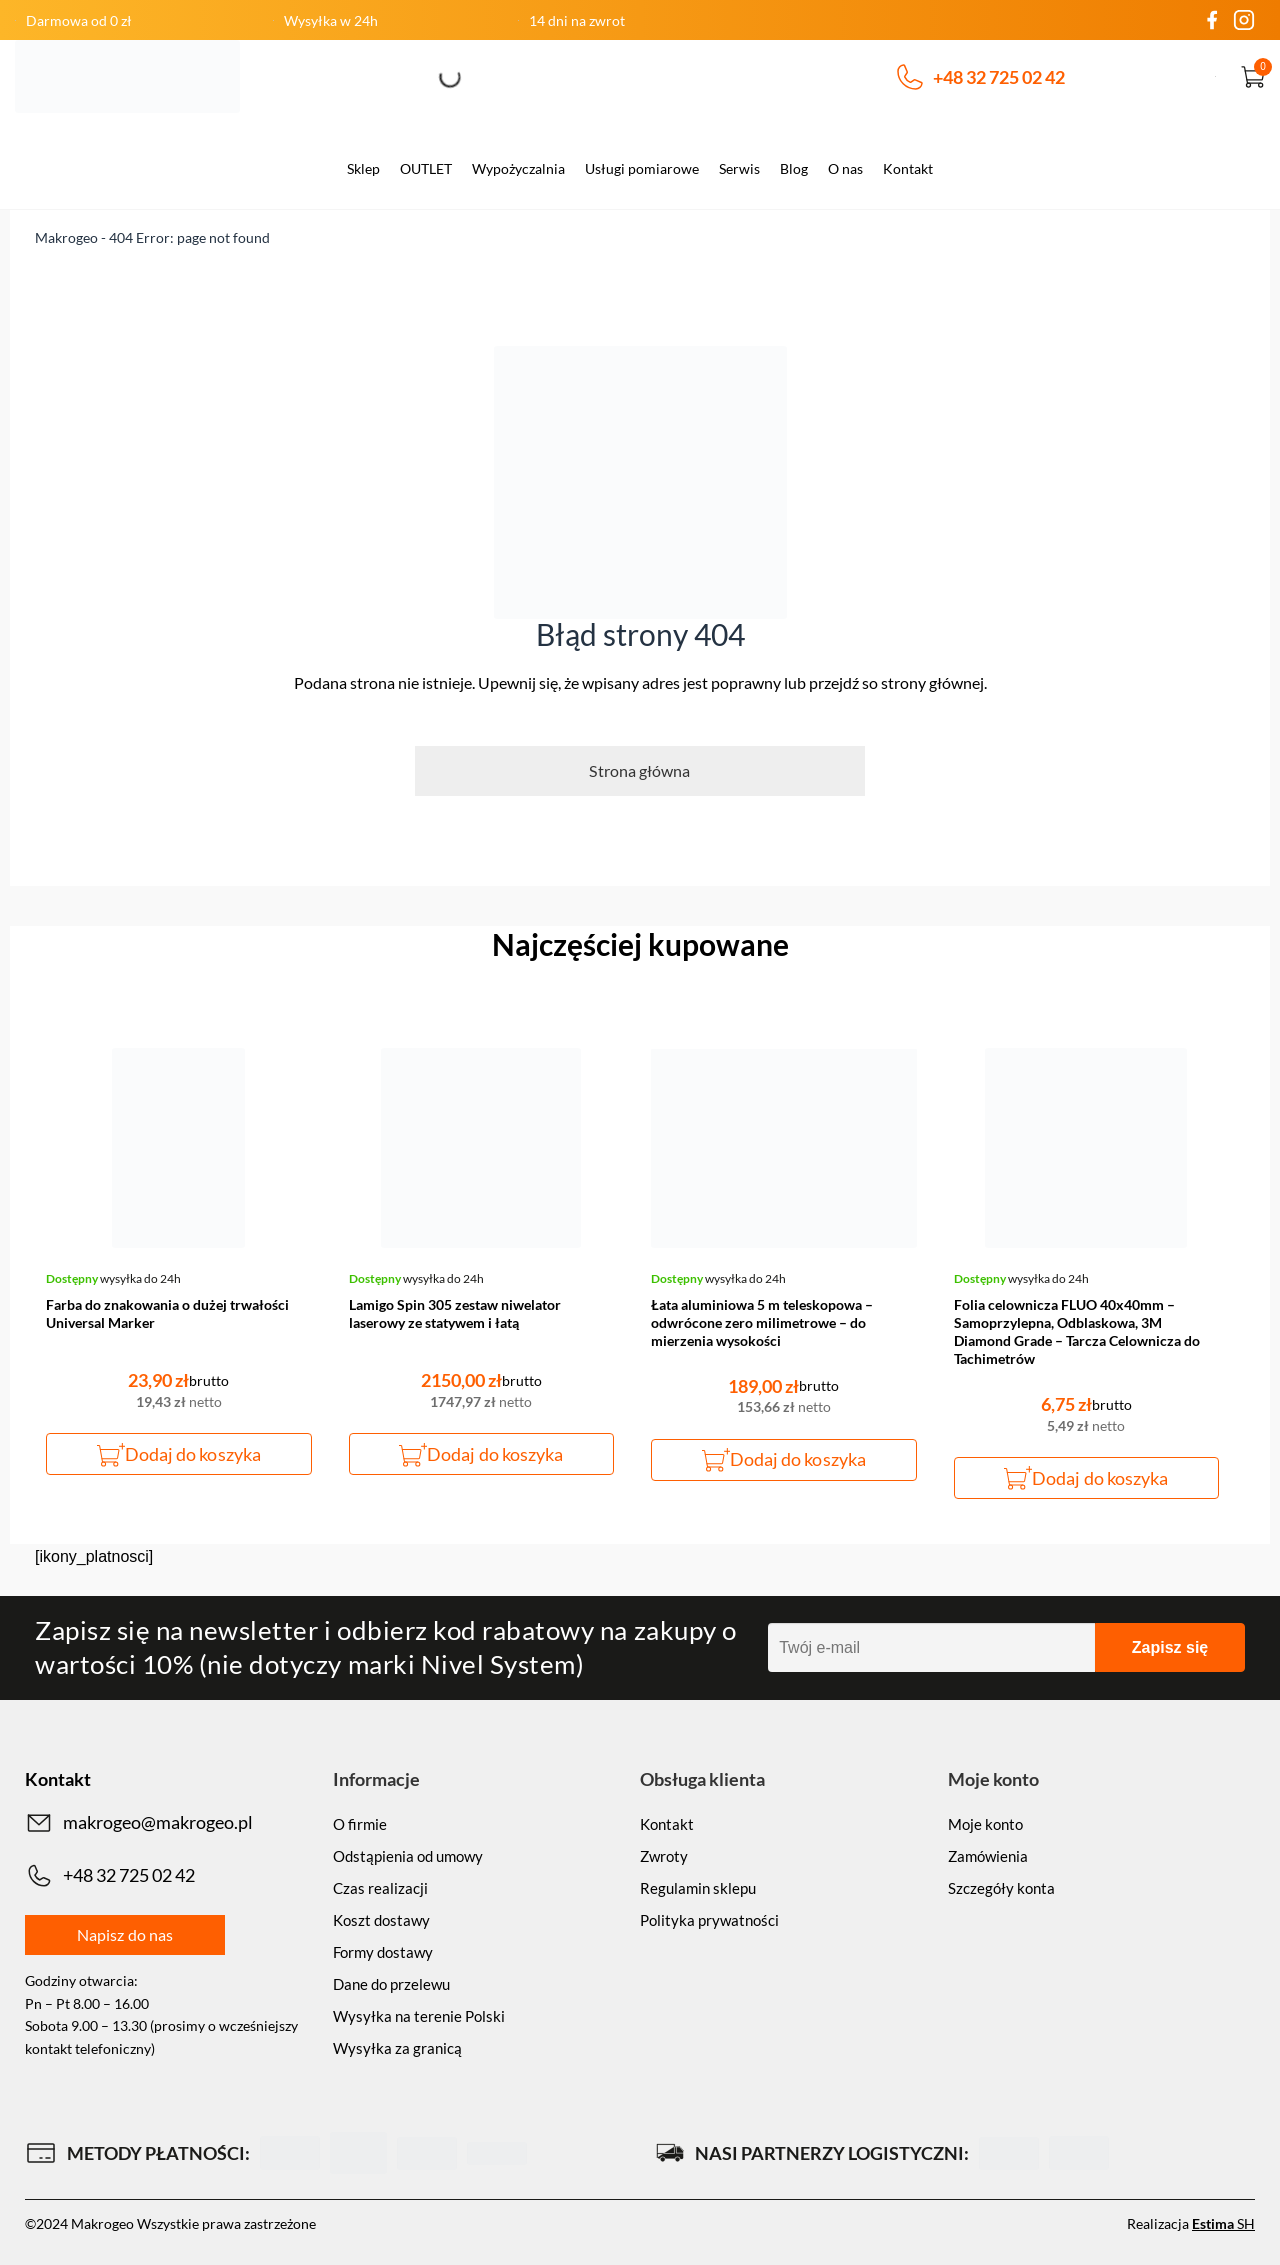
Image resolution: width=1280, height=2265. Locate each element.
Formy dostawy (383, 1952)
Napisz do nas (125, 1934)
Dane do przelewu (391, 1984)
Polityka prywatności (709, 1920)
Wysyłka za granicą (397, 2048)
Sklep (363, 168)
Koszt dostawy (381, 1920)
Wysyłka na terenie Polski (419, 2016)
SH (1223, 2223)
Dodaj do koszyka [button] (193, 1454)
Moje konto (985, 1824)
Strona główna (639, 770)
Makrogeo (66, 237)
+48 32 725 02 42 (981, 77)
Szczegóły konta (1001, 1888)
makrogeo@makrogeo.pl (139, 1823)
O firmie (360, 1824)
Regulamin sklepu (698, 1888)
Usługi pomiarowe (642, 168)
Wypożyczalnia (518, 168)
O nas (845, 168)
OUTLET (426, 168)
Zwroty (664, 1856)
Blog (794, 168)
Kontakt (908, 168)
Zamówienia (988, 1856)
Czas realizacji (380, 1888)
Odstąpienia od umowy (408, 1856)
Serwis (739, 168)
